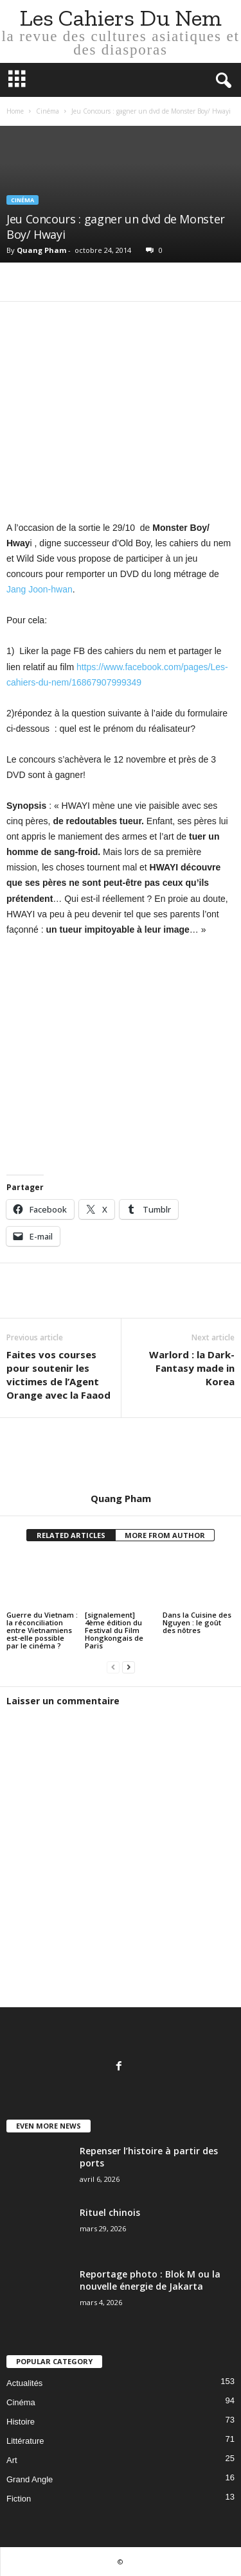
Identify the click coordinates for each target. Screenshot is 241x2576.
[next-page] (128, 1667)
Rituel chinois (110, 2212)
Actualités (24, 2383)
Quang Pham (41, 250)
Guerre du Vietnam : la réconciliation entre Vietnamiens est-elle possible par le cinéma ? (42, 1630)
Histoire (20, 2421)
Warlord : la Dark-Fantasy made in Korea (192, 1368)
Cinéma (47, 111)
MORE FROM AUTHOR (165, 1535)
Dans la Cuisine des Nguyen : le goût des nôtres (197, 1622)
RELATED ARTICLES (71, 1535)
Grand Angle (29, 2479)
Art (11, 2460)
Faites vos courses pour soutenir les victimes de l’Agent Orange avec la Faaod (58, 1374)
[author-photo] (120, 1455)
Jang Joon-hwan (39, 589)
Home (15, 111)
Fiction (18, 2498)
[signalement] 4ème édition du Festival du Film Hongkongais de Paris (114, 1630)
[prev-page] (113, 1667)
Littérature (25, 2441)
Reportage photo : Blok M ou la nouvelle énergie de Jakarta (150, 2280)
